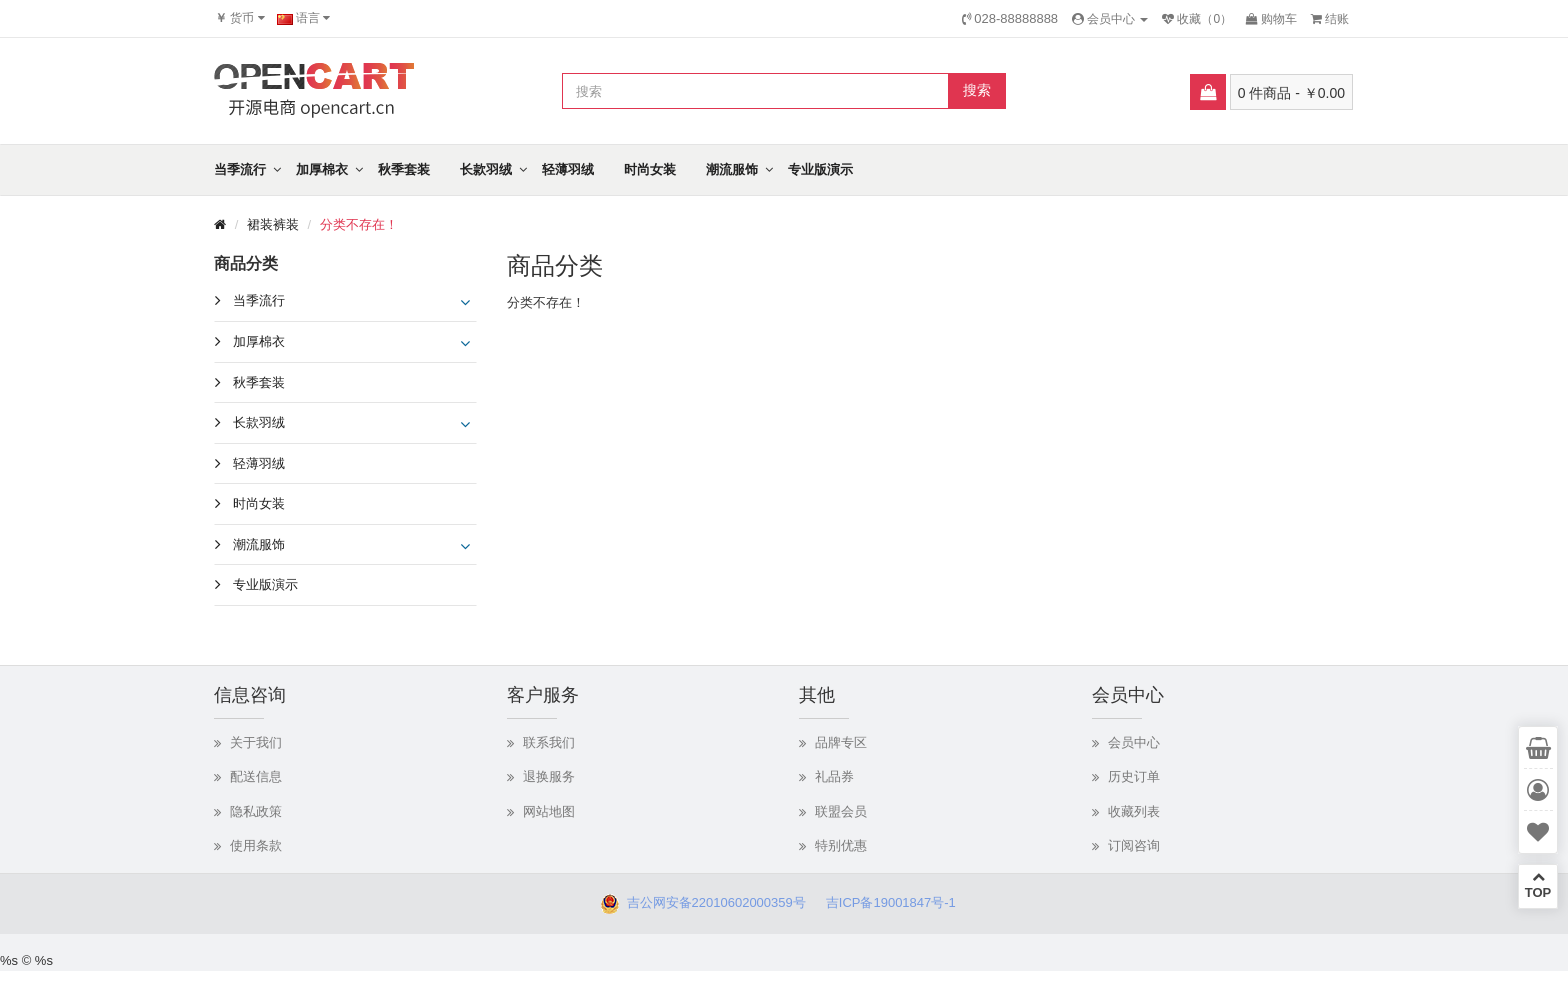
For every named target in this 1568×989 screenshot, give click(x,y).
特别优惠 (841, 845)
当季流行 (240, 169)
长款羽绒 (486, 169)
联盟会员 (841, 811)
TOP (1538, 885)
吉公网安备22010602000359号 (712, 902)
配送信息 (256, 776)
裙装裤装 (273, 224)
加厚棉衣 (322, 169)
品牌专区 (841, 742)
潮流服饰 (732, 169)
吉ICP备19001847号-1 (896, 902)
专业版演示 (820, 169)
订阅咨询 (1134, 845)
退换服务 (549, 776)
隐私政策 (256, 811)
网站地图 (549, 811)
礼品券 (834, 776)
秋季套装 (404, 169)
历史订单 (1134, 776)
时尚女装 (650, 169)
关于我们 (256, 742)
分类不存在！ (359, 224)
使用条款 (256, 845)
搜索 (977, 90)
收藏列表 (1134, 811)
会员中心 (1134, 742)
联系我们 (549, 742)
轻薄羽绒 (568, 169)
